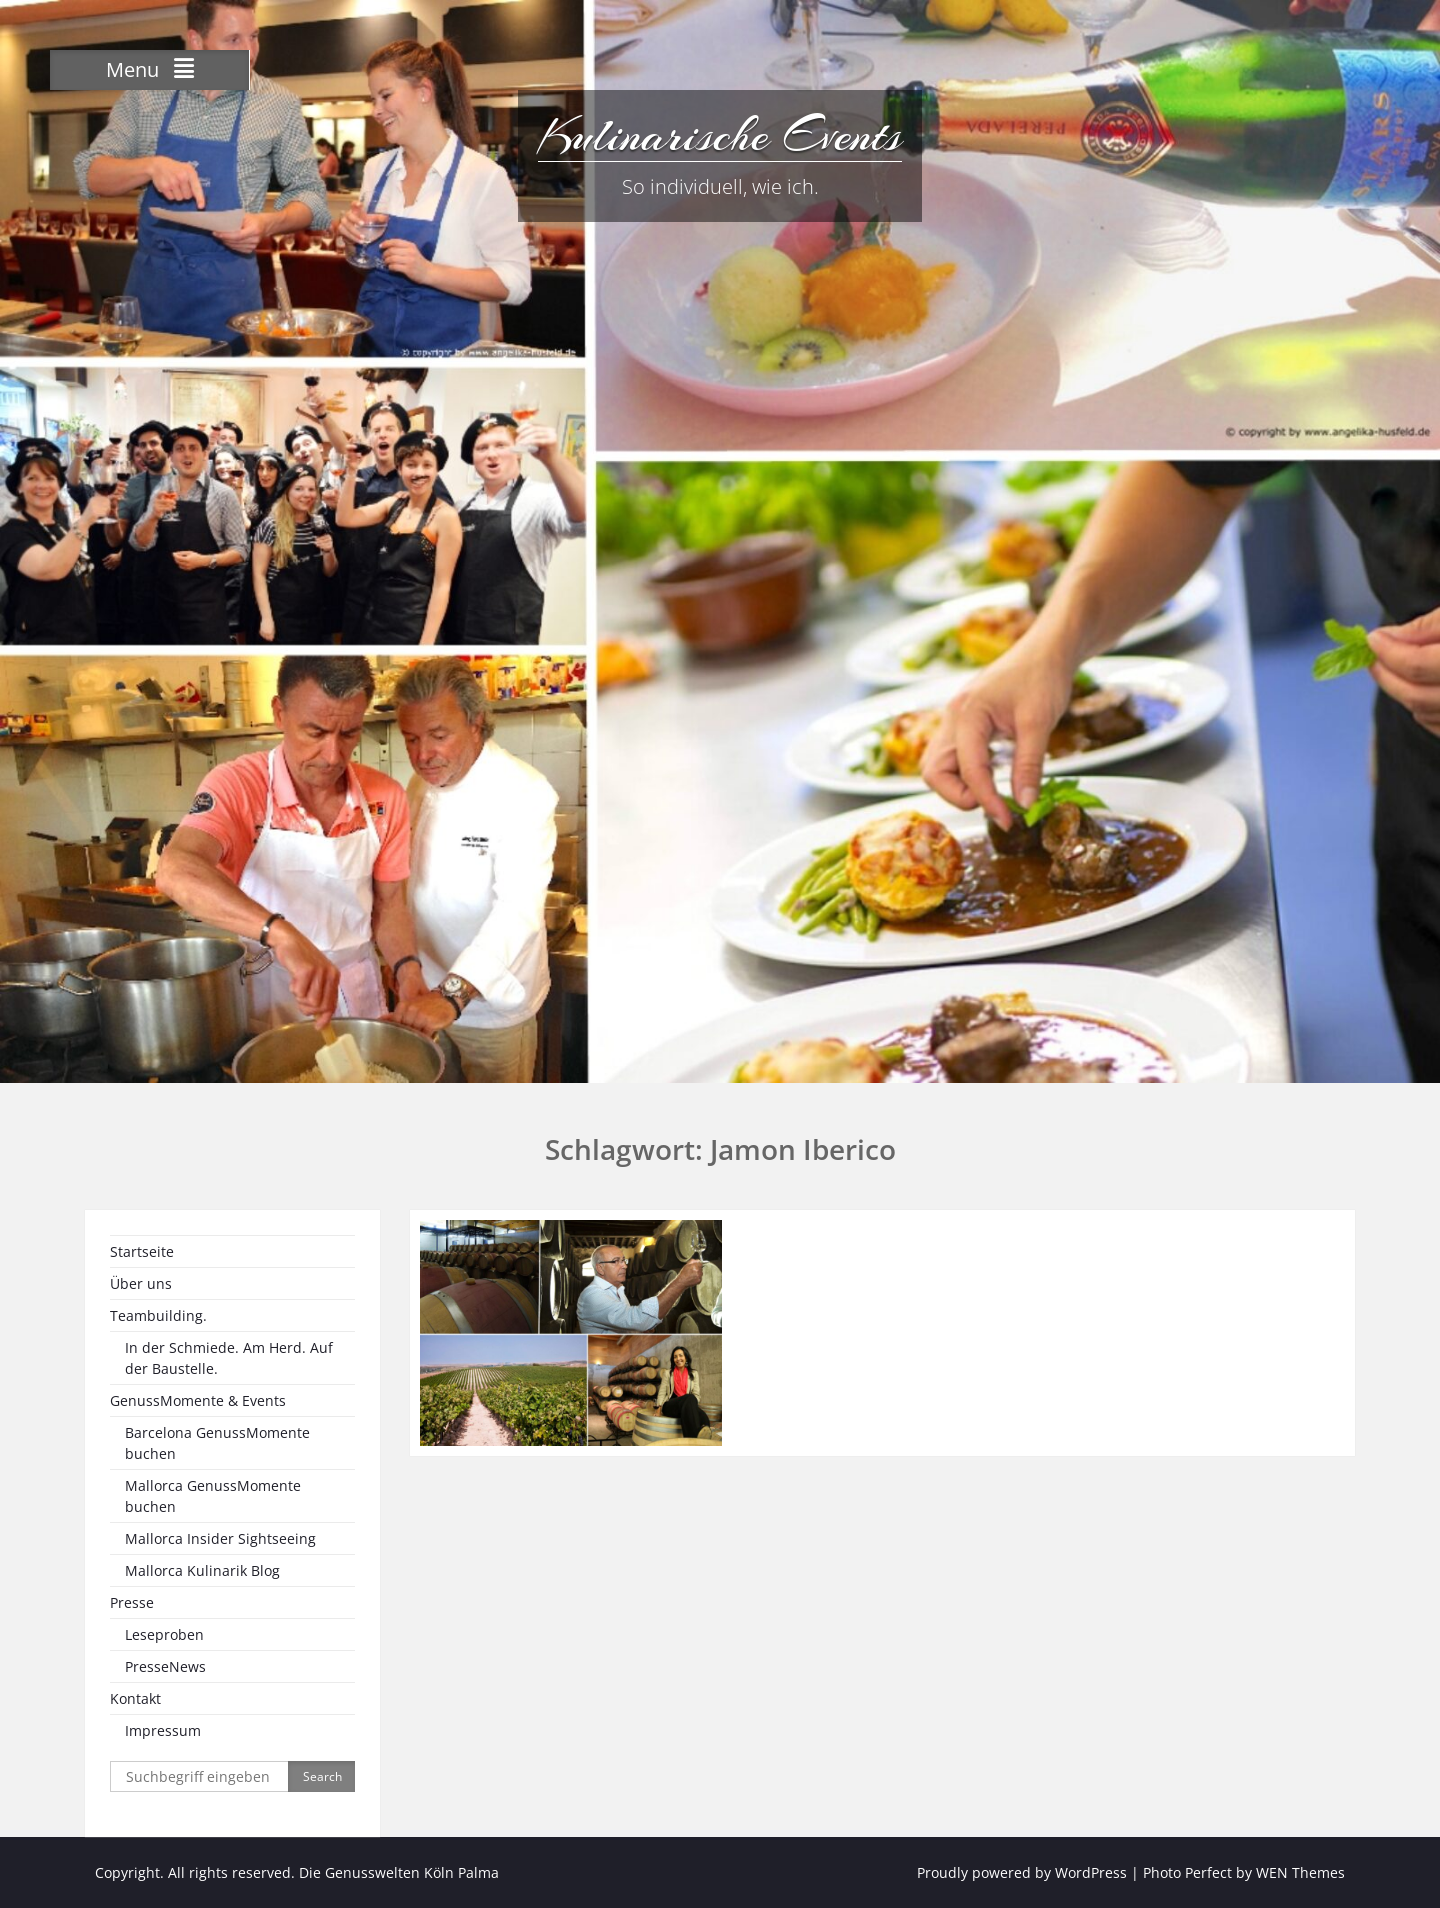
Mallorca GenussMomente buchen (213, 1496)
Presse (132, 1602)
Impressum (163, 1730)
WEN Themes (1300, 1872)
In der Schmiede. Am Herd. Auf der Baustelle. (229, 1358)
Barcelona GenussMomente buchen (217, 1443)
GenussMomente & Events (198, 1400)
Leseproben (164, 1634)
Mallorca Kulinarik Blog (202, 1570)
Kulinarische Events (720, 135)
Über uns (141, 1283)
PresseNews (165, 1666)
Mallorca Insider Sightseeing (220, 1538)
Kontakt (135, 1698)
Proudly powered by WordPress (1022, 1872)
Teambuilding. (158, 1315)
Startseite (142, 1251)
